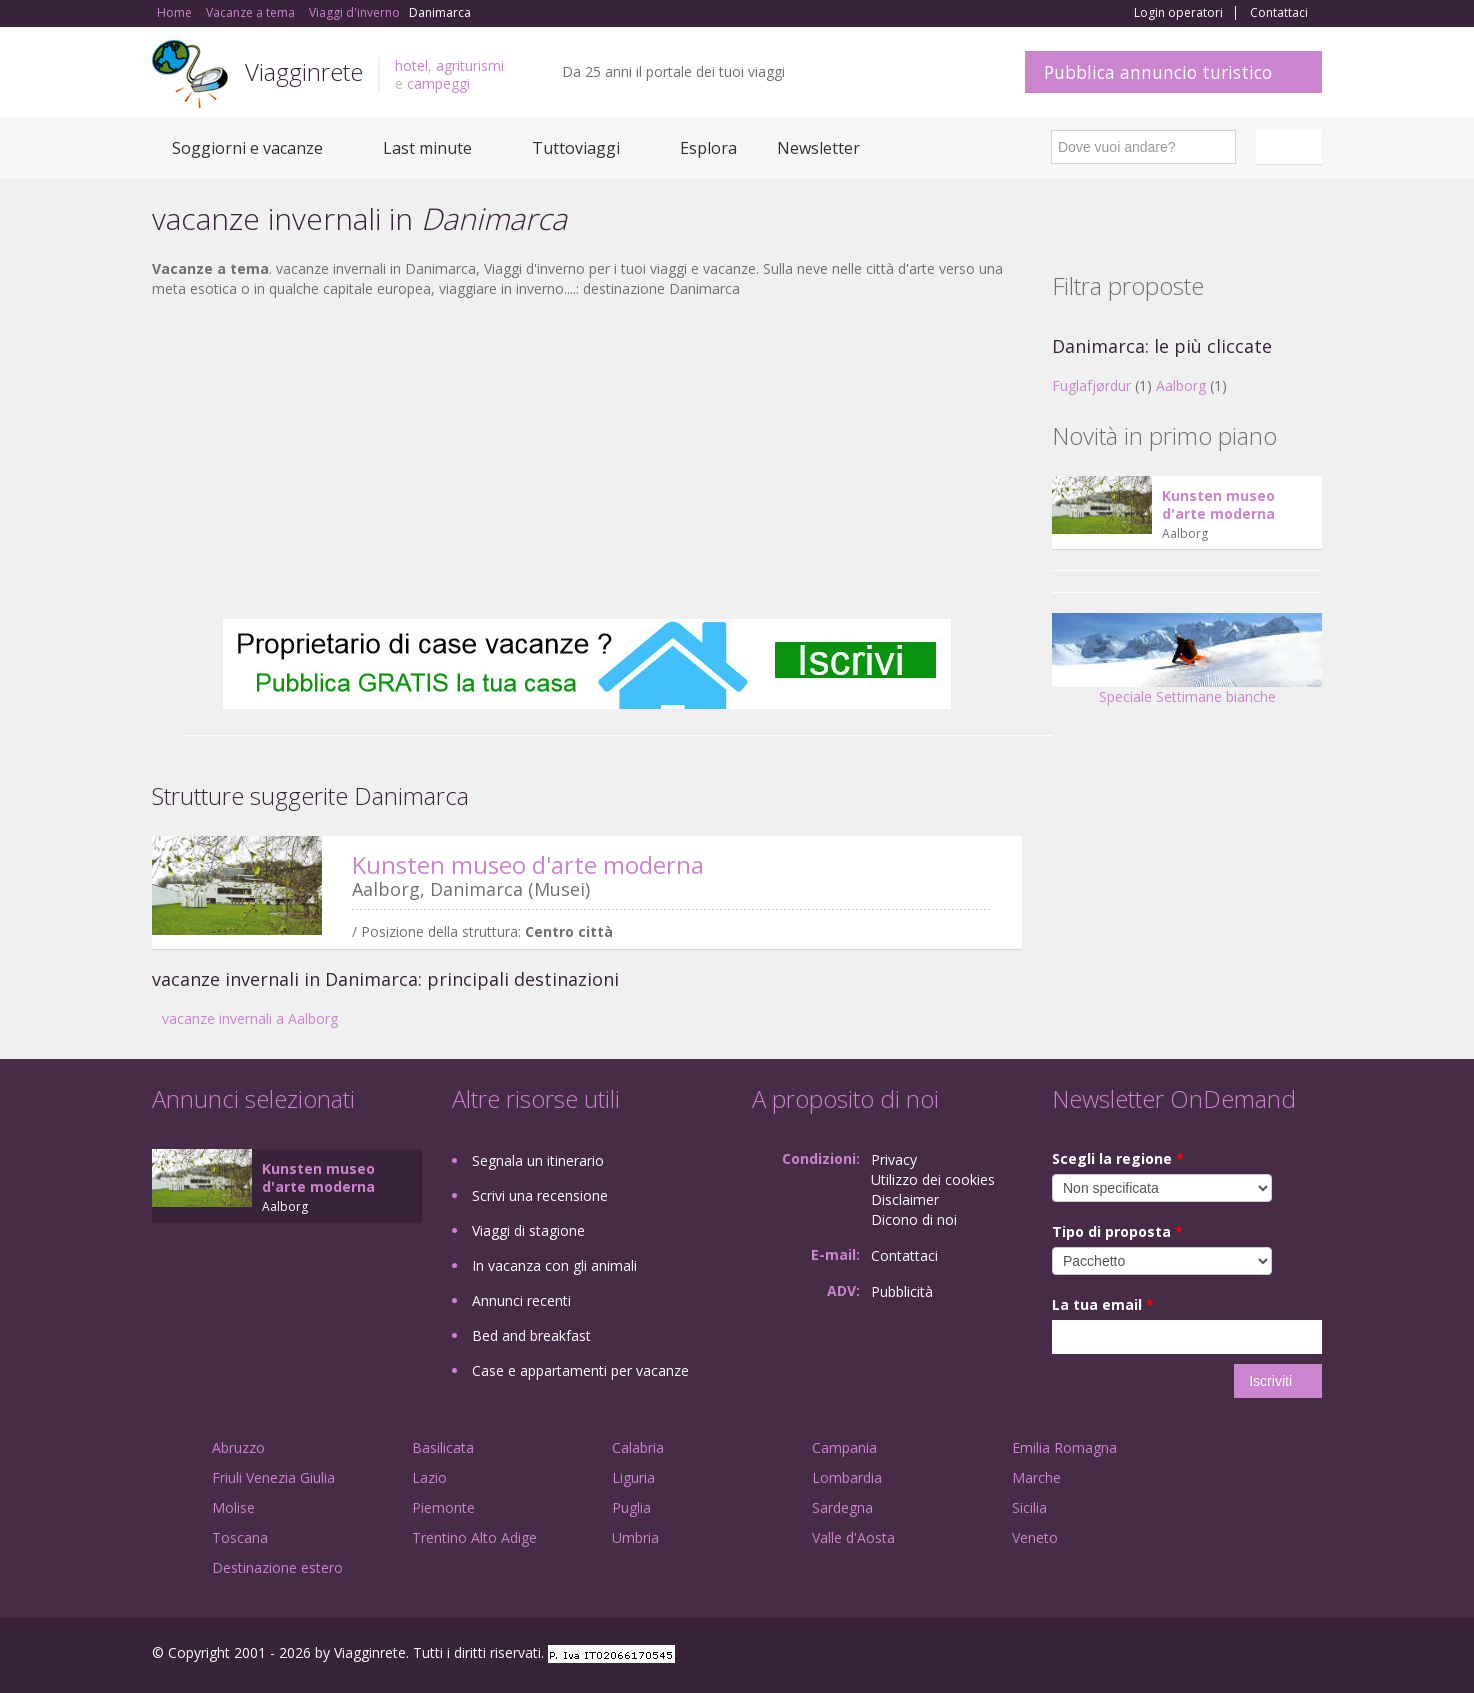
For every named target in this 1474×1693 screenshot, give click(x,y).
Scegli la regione (1118, 1158)
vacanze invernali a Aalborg (250, 1018)
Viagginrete (304, 71)
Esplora (708, 148)
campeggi (438, 83)
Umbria (635, 1537)
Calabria (638, 1447)
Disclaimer (905, 1199)
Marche (1036, 1477)
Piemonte (443, 1507)
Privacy (894, 1159)
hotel (411, 65)
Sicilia (1029, 1507)
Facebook (1171, 1655)
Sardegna (842, 1507)
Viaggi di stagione (528, 1230)
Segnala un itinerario (538, 1160)
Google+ (1214, 1655)
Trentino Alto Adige (474, 1537)
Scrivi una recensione (540, 1195)
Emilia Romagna (1064, 1447)
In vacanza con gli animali (554, 1265)
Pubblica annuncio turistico (1158, 72)
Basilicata (443, 1447)
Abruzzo (238, 1447)
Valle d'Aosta (853, 1537)
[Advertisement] (587, 459)
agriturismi (470, 65)
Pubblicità (902, 1291)
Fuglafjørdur (1091, 385)
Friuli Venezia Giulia (273, 1477)
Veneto (1035, 1537)
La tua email (1103, 1304)
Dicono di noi (914, 1219)
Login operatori (1178, 13)
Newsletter (818, 148)
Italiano (1292, 147)
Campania (844, 1447)
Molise (233, 1507)
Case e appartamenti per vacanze (580, 1370)
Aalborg (1181, 385)
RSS (1311, 1655)
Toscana (240, 1537)
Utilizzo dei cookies (933, 1179)
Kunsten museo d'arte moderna (528, 864)
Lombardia (847, 1477)
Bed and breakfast (531, 1335)
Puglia (631, 1507)
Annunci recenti (521, 1300)
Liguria (633, 1477)
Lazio (429, 1477)
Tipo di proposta (1117, 1231)
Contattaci (1279, 13)
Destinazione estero (277, 1567)
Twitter (1264, 1655)
